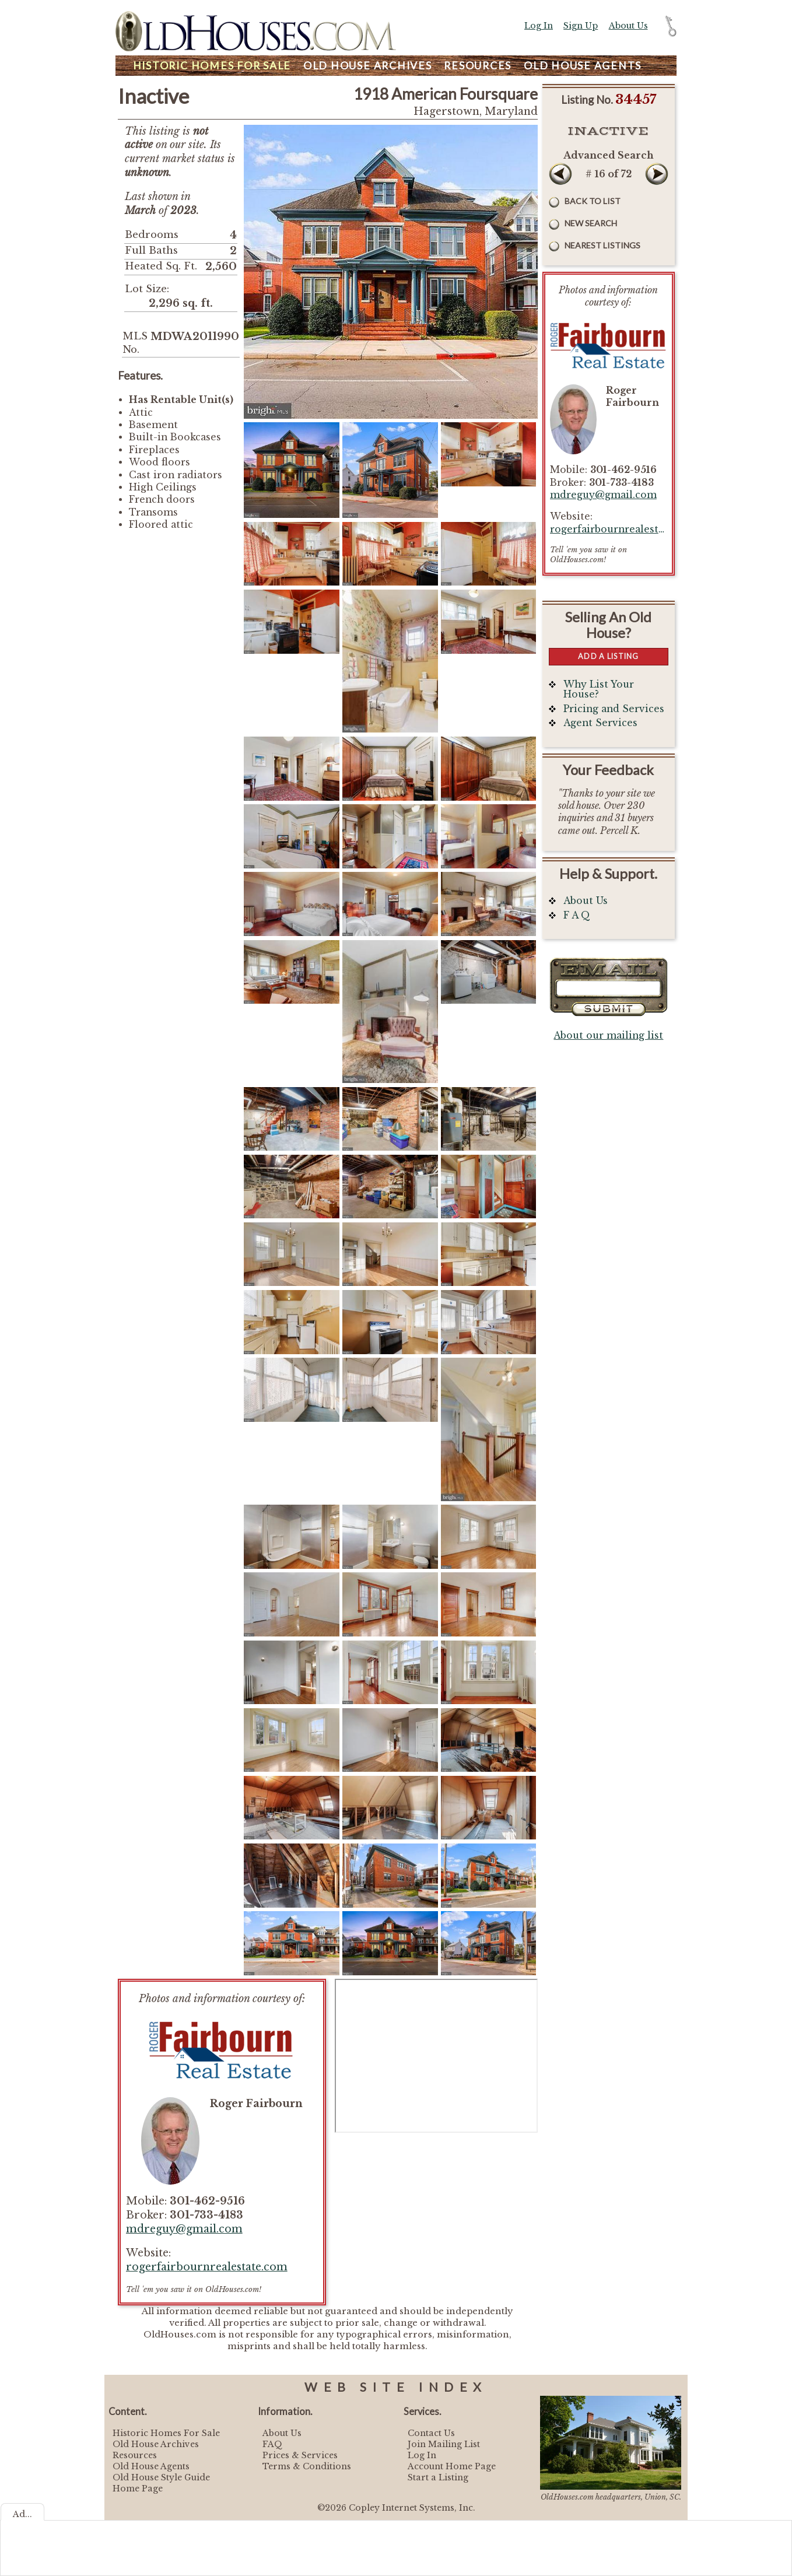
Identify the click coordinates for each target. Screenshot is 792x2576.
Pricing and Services (613, 709)
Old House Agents (151, 2466)
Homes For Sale (212, 65)
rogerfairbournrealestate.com (207, 2266)
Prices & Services (300, 2455)
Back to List (593, 201)
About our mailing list (608, 1035)
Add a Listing (608, 656)
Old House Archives (156, 2444)
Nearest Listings (602, 245)
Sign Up (580, 25)
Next (656, 173)
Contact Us (431, 2433)
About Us (628, 25)
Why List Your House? (598, 689)
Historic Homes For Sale (166, 2433)
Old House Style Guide (161, 2477)
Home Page (138, 2488)
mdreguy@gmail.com (184, 2229)
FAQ (272, 2444)
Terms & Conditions (306, 2466)
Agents (583, 65)
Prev (560, 173)
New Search (591, 223)
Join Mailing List (444, 2444)
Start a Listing (438, 2477)
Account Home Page (452, 2466)
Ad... (22, 2514)
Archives (367, 65)
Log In (538, 25)
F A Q (576, 915)
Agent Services (600, 723)
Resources (477, 65)
